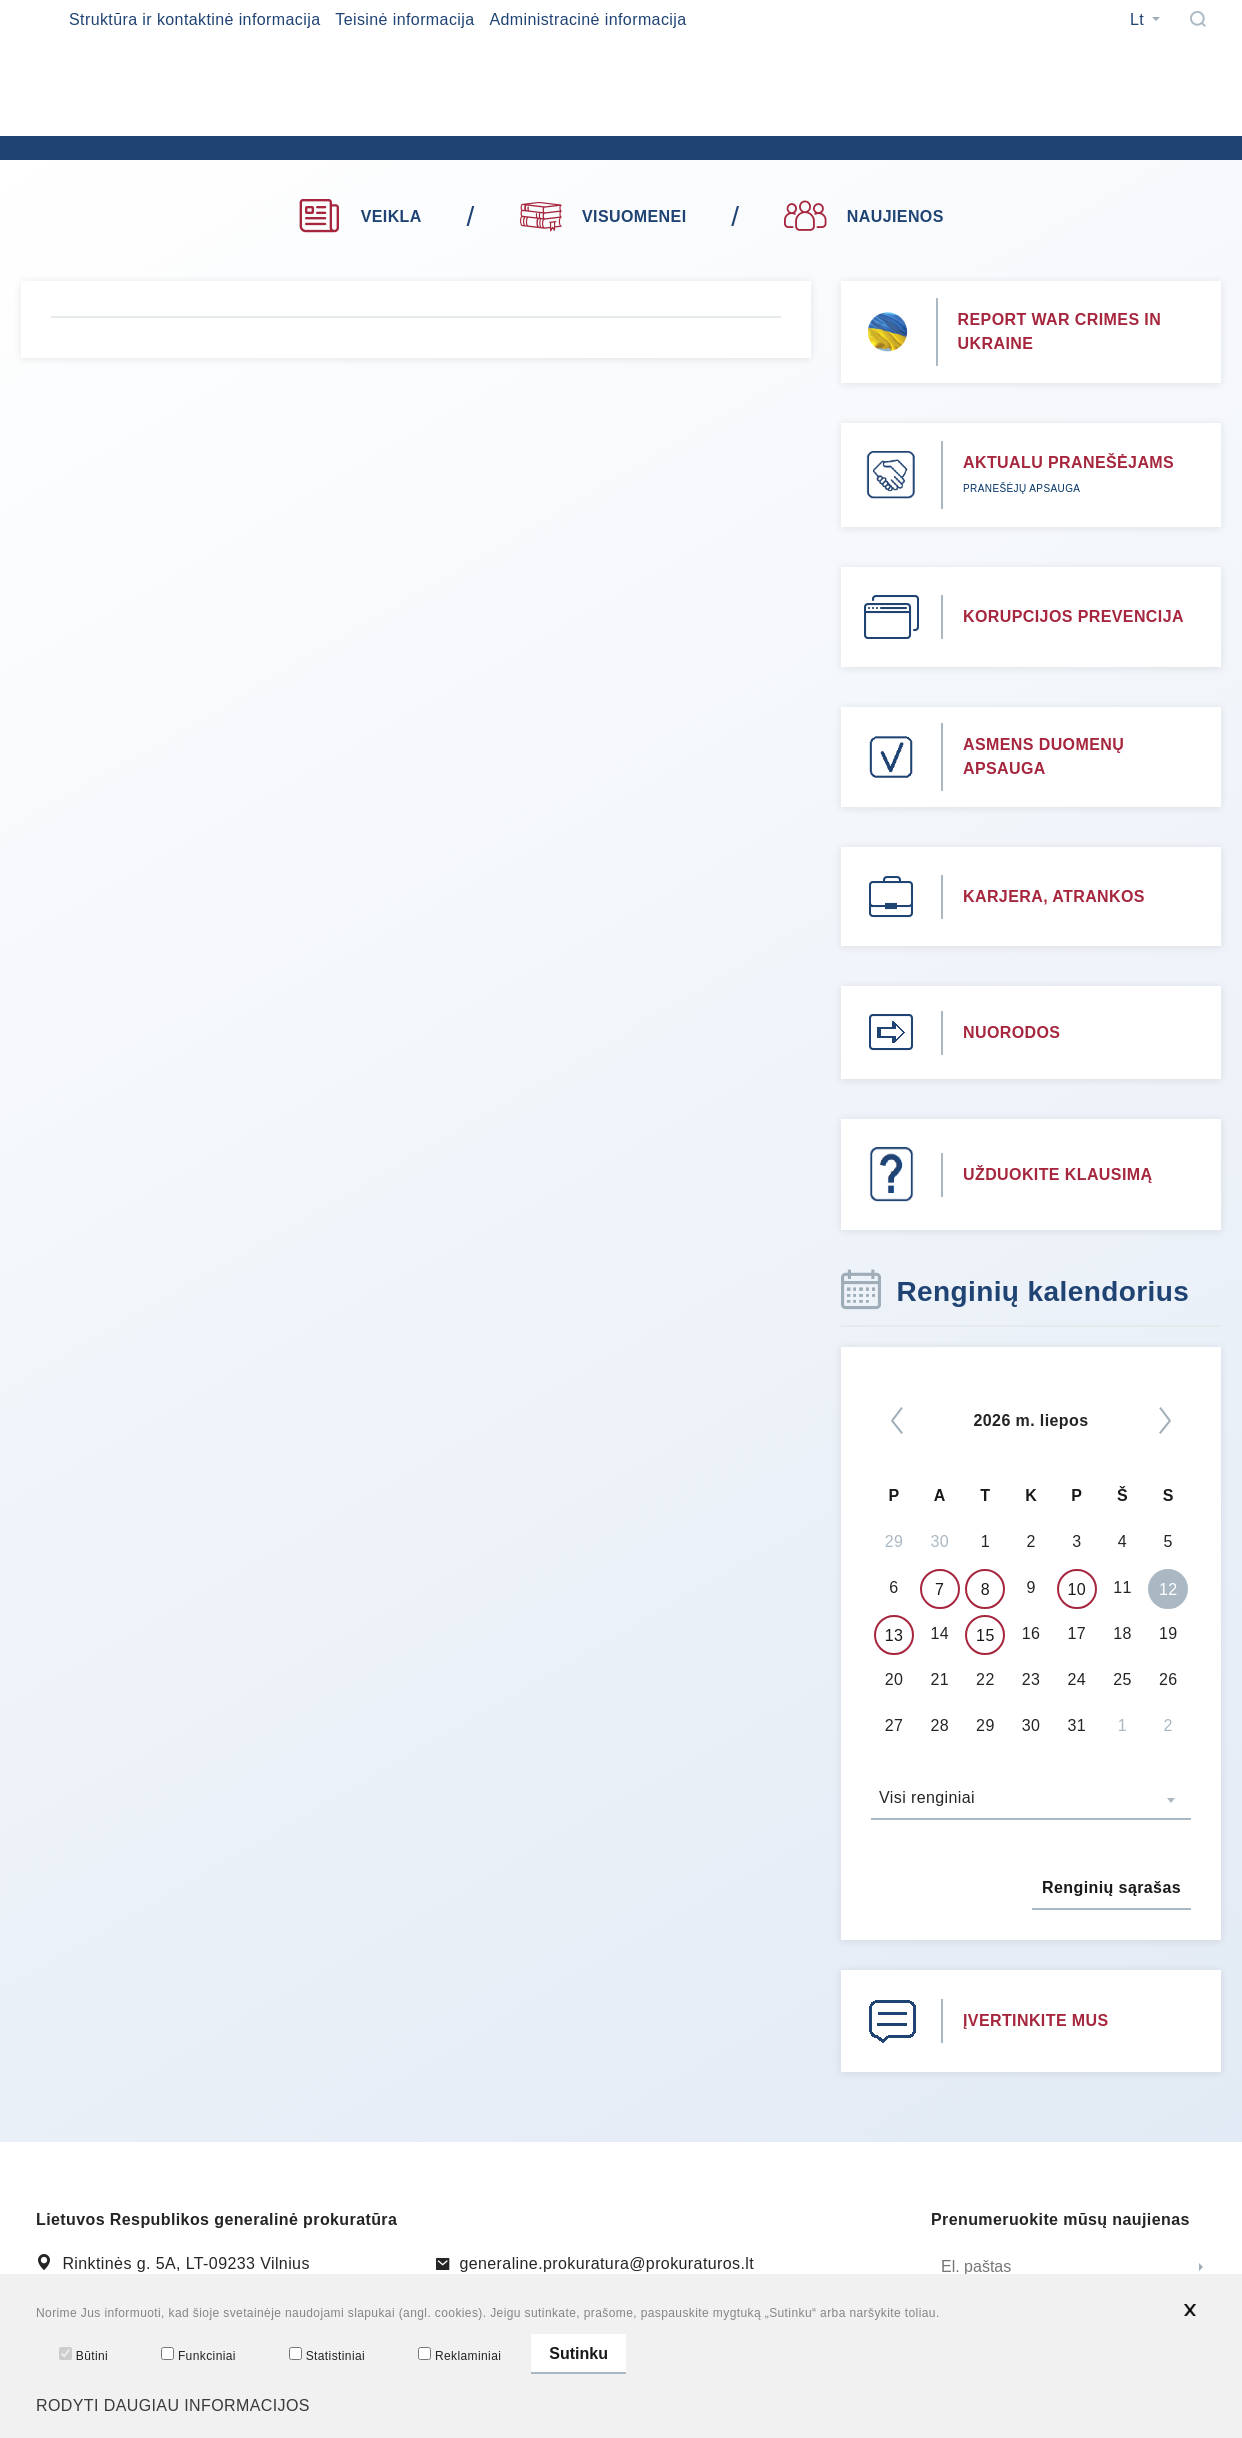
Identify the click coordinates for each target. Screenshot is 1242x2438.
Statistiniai (327, 2355)
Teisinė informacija (404, 19)
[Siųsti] (1201, 2268)
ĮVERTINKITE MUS (1036, 2020)
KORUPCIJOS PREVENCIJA (1073, 616)
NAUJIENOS (863, 216)
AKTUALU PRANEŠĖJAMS (1068, 462)
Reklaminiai (459, 2355)
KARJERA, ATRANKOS (1054, 896)
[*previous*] (897, 1420)
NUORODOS (1011, 1032)
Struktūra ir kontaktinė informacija (194, 19)
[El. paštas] (1056, 2268)
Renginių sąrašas (1111, 1887)
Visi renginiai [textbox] (927, 1797)
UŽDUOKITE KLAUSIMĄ (1057, 1174)
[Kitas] (1165, 1420)
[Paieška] (1198, 19)
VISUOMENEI (603, 214)
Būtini (83, 2355)
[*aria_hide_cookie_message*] (1190, 2310)
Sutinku (578, 2353)
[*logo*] (361, 130)
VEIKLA (359, 216)
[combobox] (1031, 1800)
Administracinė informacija (587, 19)
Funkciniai (198, 2355)
